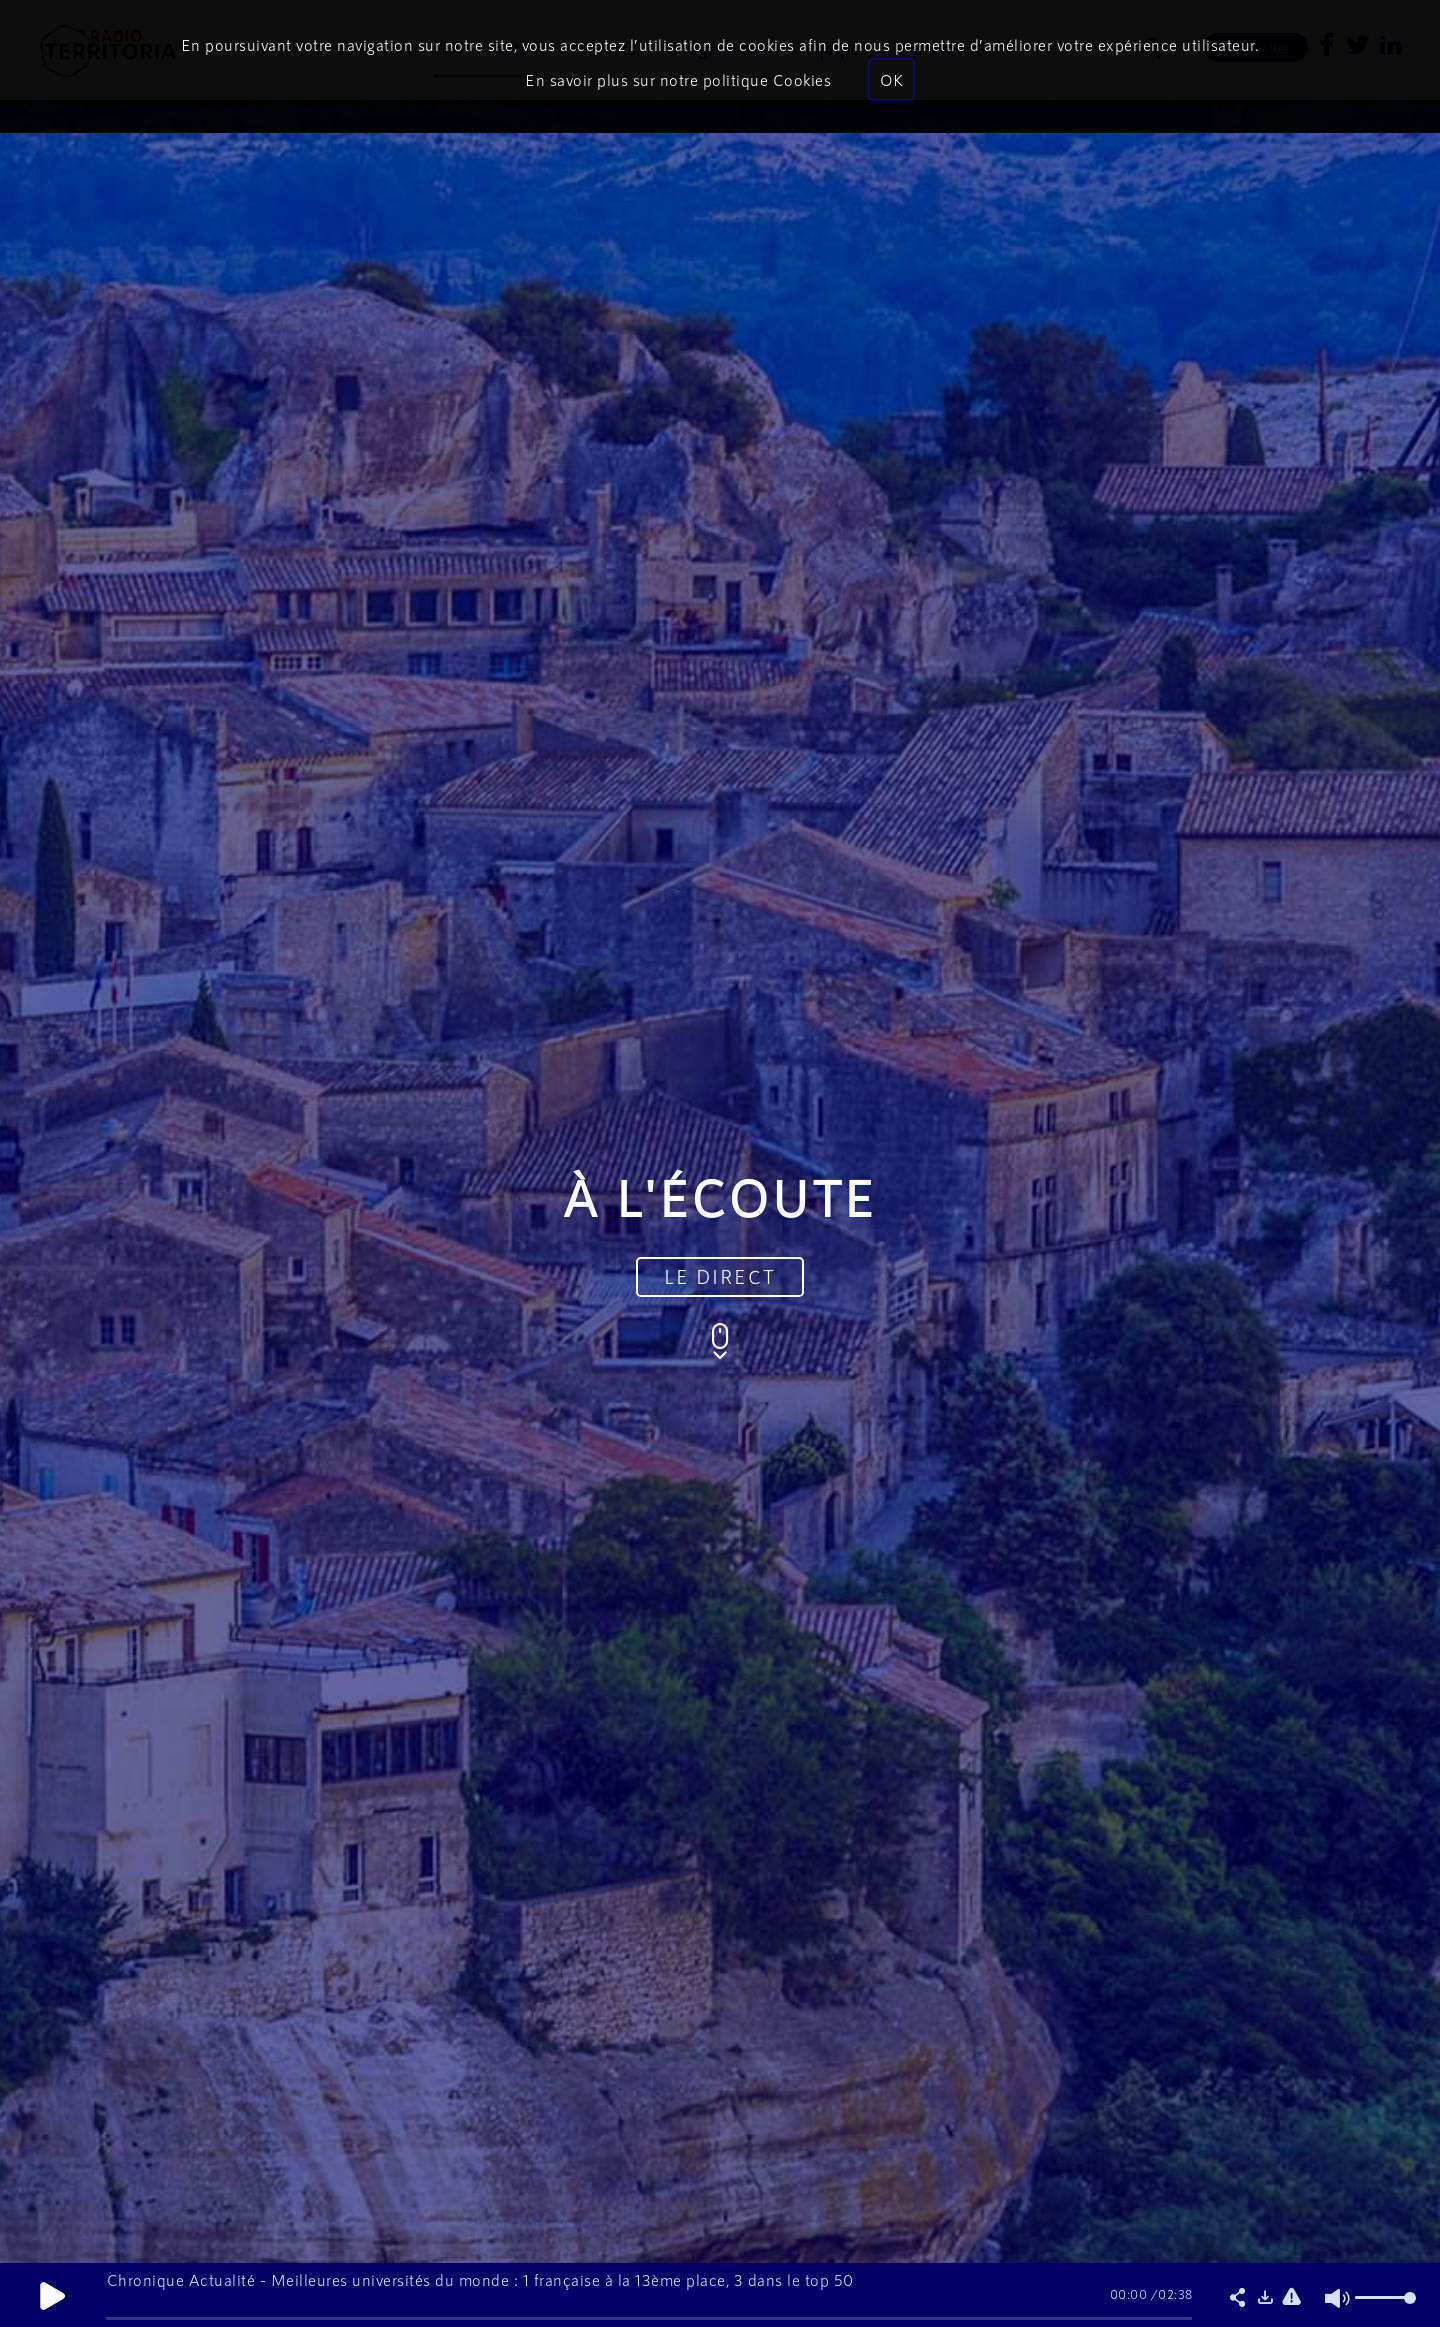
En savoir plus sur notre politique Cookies (678, 79)
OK (891, 79)
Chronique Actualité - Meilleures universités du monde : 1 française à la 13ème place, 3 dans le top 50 (480, 2279)
